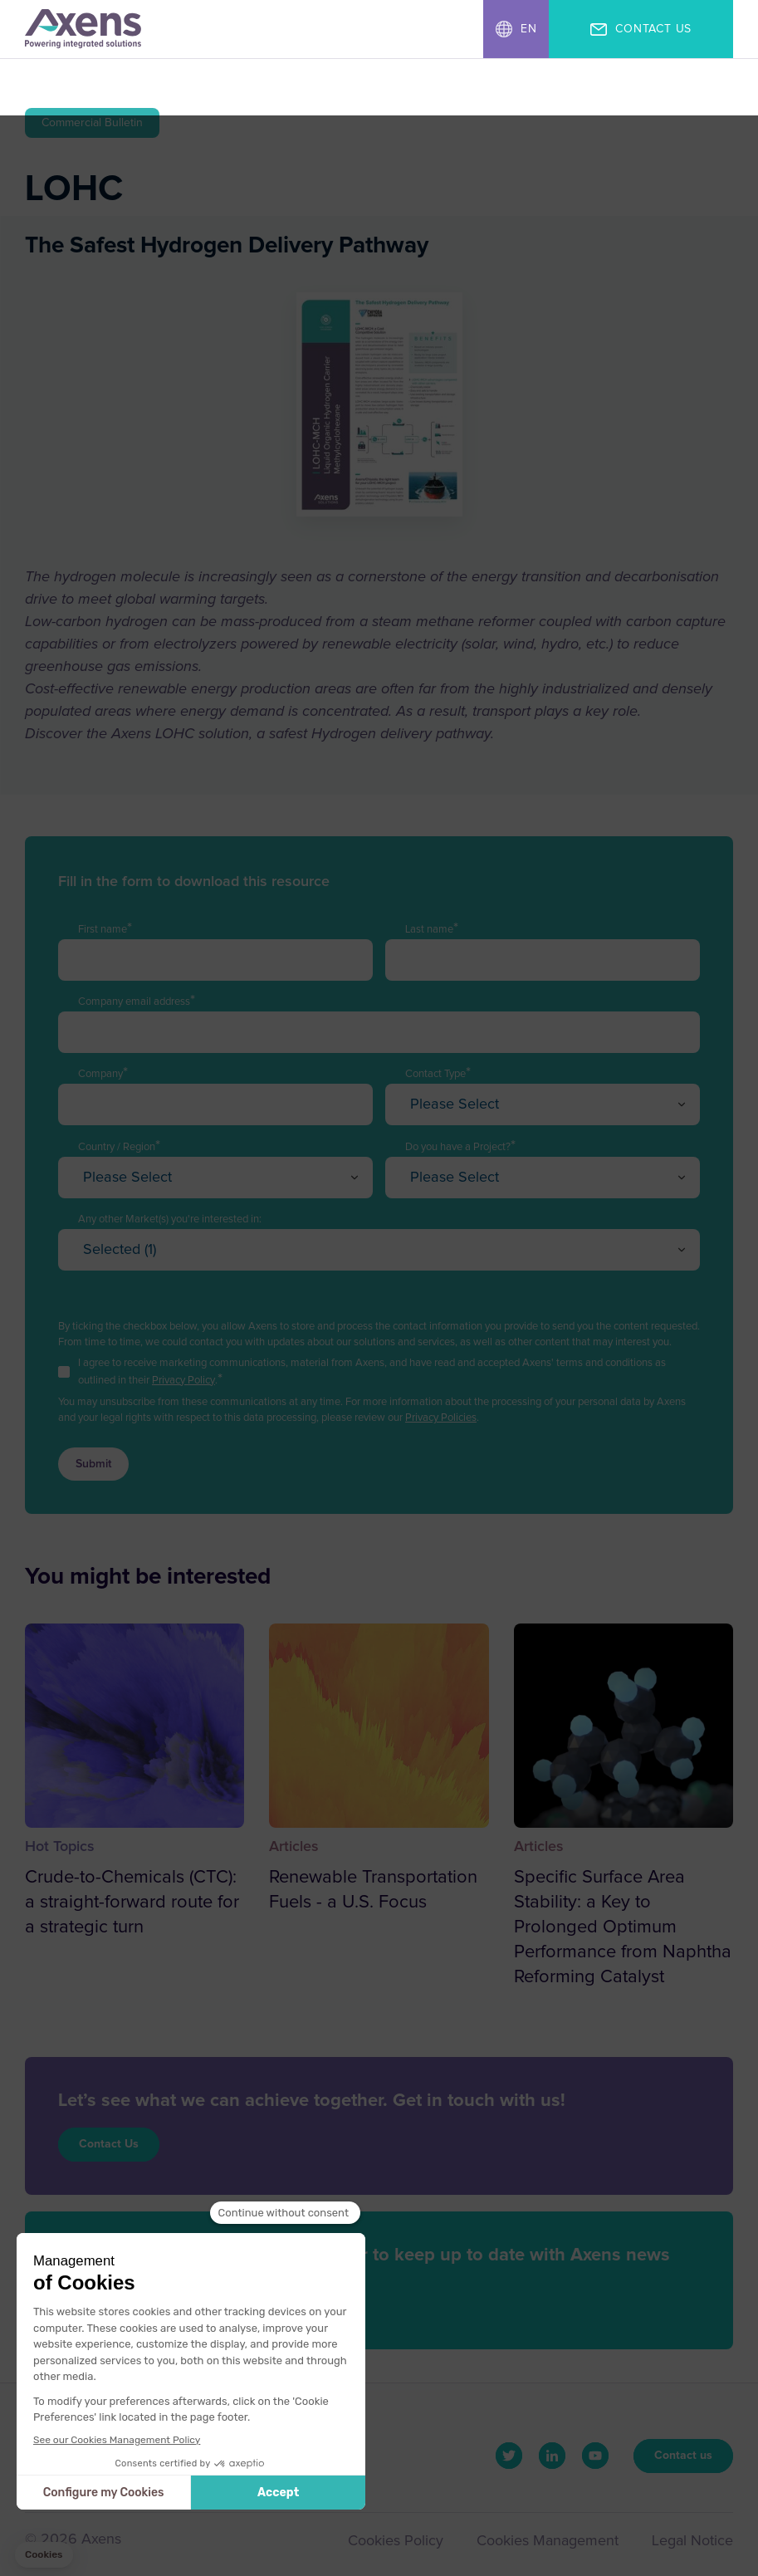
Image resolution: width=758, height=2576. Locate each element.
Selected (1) (119, 1249)
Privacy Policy (183, 1380)
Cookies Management (546, 2541)
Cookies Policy (393, 2541)
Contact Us (109, 2144)
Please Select (454, 1104)
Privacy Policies (441, 1418)
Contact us (683, 2455)
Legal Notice (692, 2541)
